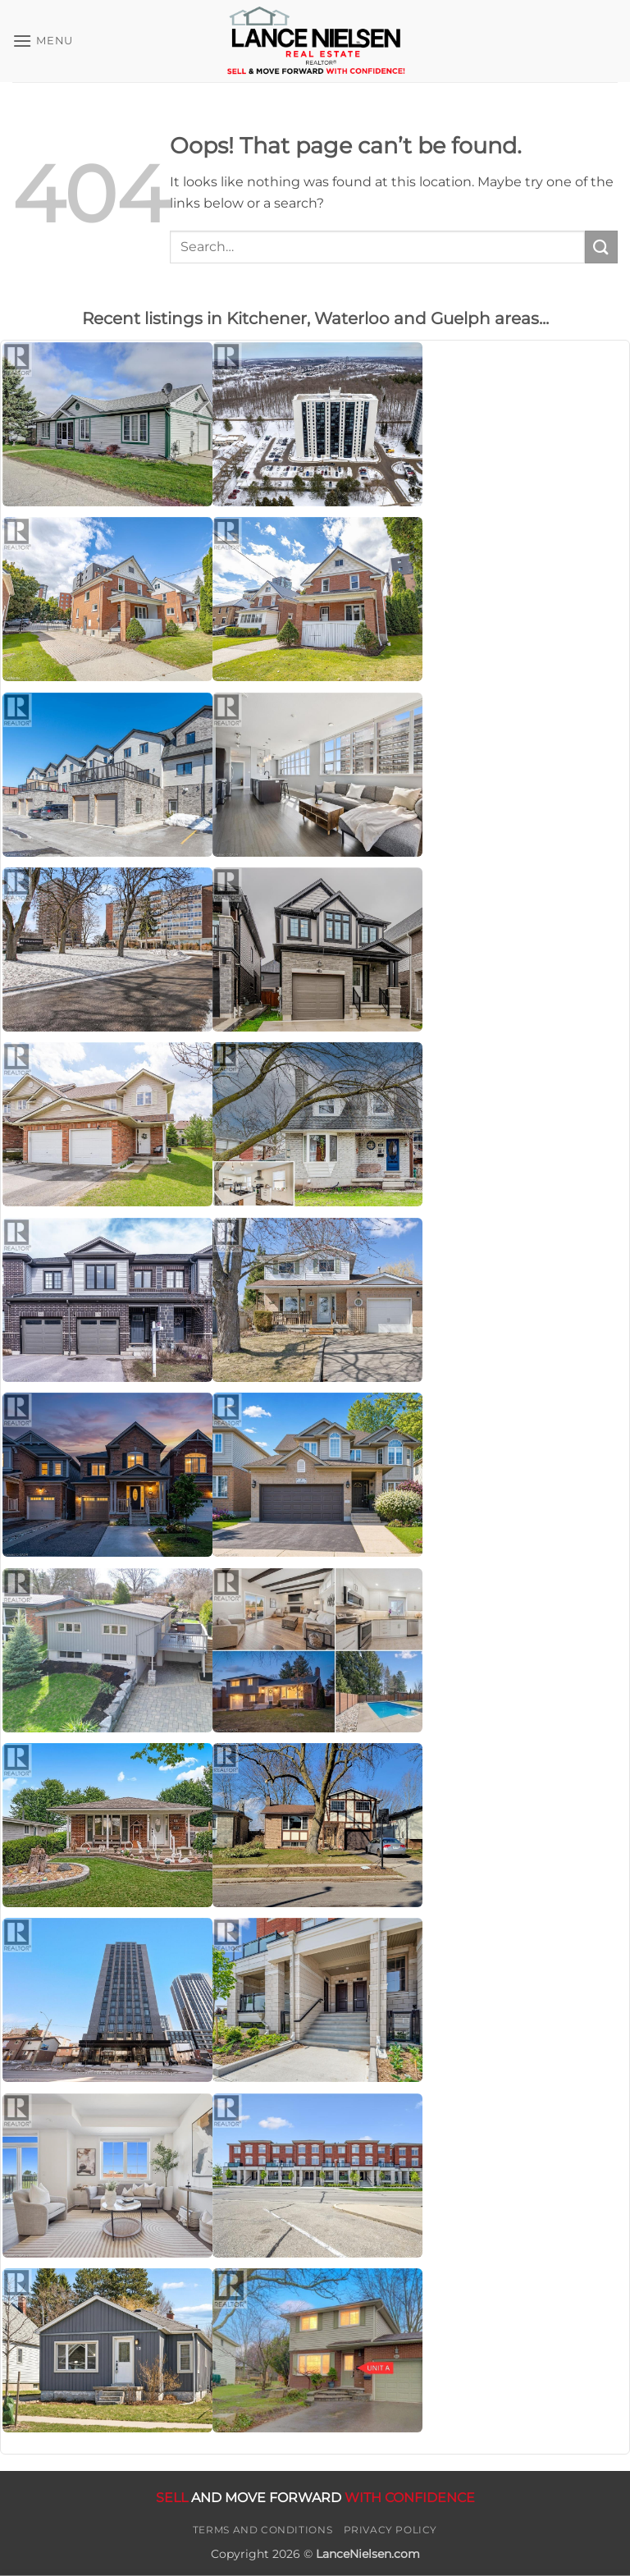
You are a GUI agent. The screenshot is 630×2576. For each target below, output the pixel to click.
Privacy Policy (391, 2529)
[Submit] (601, 247)
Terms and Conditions (262, 2529)
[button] (42, 41)
